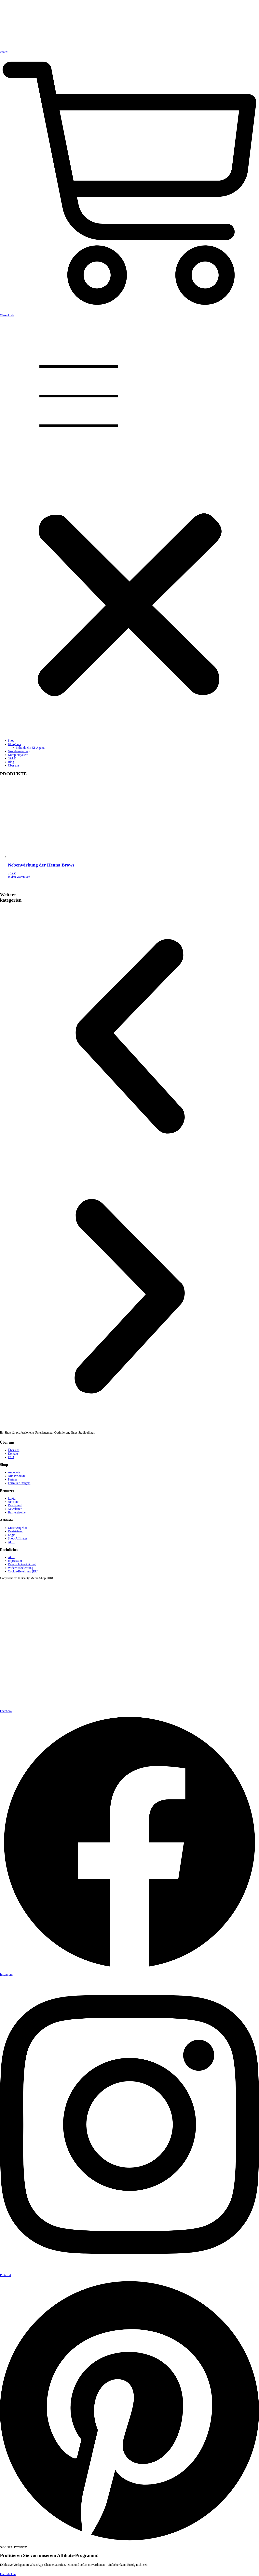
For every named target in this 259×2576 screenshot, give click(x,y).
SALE (12, 758)
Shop (11, 740)
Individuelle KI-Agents (30, 747)
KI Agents (14, 744)
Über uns (13, 765)
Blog (11, 762)
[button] (129, 526)
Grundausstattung (19, 751)
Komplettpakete (18, 754)
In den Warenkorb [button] (19, 877)
